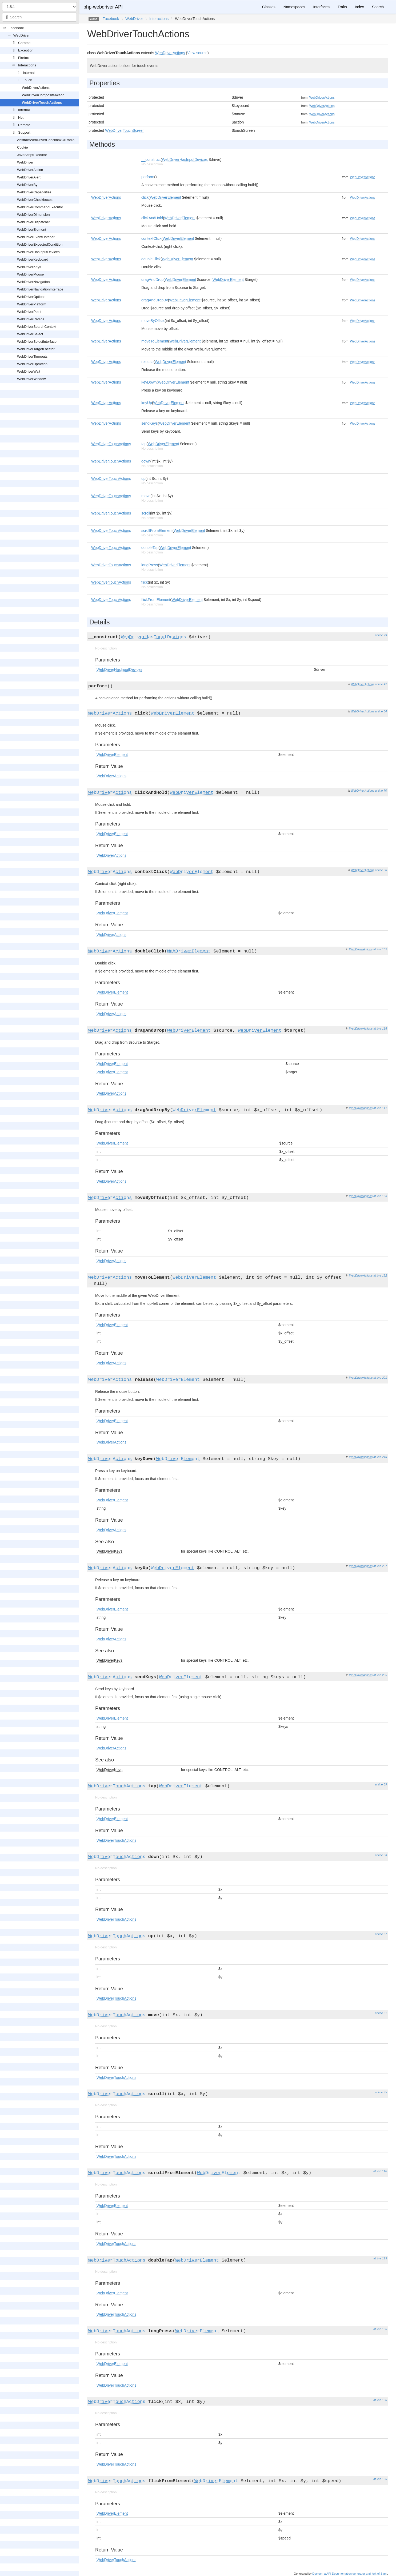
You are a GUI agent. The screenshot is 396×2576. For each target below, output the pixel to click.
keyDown (149, 382)
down (145, 461)
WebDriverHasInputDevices (38, 252)
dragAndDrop (152, 279)
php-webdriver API (103, 7)
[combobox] (39, 17)
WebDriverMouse (30, 274)
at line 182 (380, 1275)
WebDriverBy (27, 185)
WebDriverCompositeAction (43, 95)
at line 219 (380, 1456)
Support (24, 132)
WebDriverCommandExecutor (40, 207)
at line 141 (380, 1108)
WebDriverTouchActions (42, 103)
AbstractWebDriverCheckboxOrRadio (45, 140)
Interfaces (321, 7)
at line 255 (380, 1675)
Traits (342, 7)
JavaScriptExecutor (32, 155)
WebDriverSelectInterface (37, 342)
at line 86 (381, 870)
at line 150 (380, 2400)
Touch (27, 80)
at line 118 (380, 1028)
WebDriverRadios (30, 319)
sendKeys (149, 423)
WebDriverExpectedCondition (39, 244)
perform (147, 177)
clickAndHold (152, 218)
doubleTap (150, 547)
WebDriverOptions (31, 297)
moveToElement (154, 341)
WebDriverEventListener (36, 237)
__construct (151, 159)
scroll (145, 513)
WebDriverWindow (31, 379)
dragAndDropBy (154, 300)
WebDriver (21, 35)
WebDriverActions (36, 88)
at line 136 (380, 2329)
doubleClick (151, 259)
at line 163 (380, 1196)
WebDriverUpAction (32, 364)
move (145, 496)
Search (378, 7)
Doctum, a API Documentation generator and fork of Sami (349, 2573)
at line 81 (381, 2013)
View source (197, 53)
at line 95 (381, 2092)
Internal (28, 73)
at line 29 (381, 635)
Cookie (22, 147)
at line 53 (381, 1855)
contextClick (151, 238)
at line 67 (381, 1934)
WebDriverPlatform (31, 304)
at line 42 (381, 684)
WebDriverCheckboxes (35, 200)
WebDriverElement (31, 230)
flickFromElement (155, 599)
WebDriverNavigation (33, 282)
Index (359, 7)
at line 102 (380, 949)
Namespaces (294, 7)
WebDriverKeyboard (32, 259)
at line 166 (380, 2479)
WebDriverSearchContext (36, 327)
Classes (268, 7)
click (145, 197)
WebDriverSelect (30, 334)
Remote (24, 125)
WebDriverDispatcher (33, 222)
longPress (149, 565)
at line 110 (380, 2171)
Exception (25, 50)
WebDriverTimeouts (32, 356)
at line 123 (380, 2258)
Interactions (27, 65)
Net (20, 117)
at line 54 (381, 711)
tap (143, 444)
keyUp (146, 403)
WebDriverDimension (33, 215)
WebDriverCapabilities (34, 192)
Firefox (23, 58)
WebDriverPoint (29, 312)
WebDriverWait (28, 371)
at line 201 (380, 1377)
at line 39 (381, 1784)
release (147, 362)
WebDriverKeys (29, 267)
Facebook (16, 28)
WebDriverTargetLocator (36, 349)
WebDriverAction (30, 170)
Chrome (24, 43)
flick (144, 582)
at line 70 (381, 790)
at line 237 (380, 1566)
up (143, 478)
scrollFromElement (157, 530)
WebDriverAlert (29, 177)
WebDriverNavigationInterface (40, 289)
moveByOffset (153, 320)
